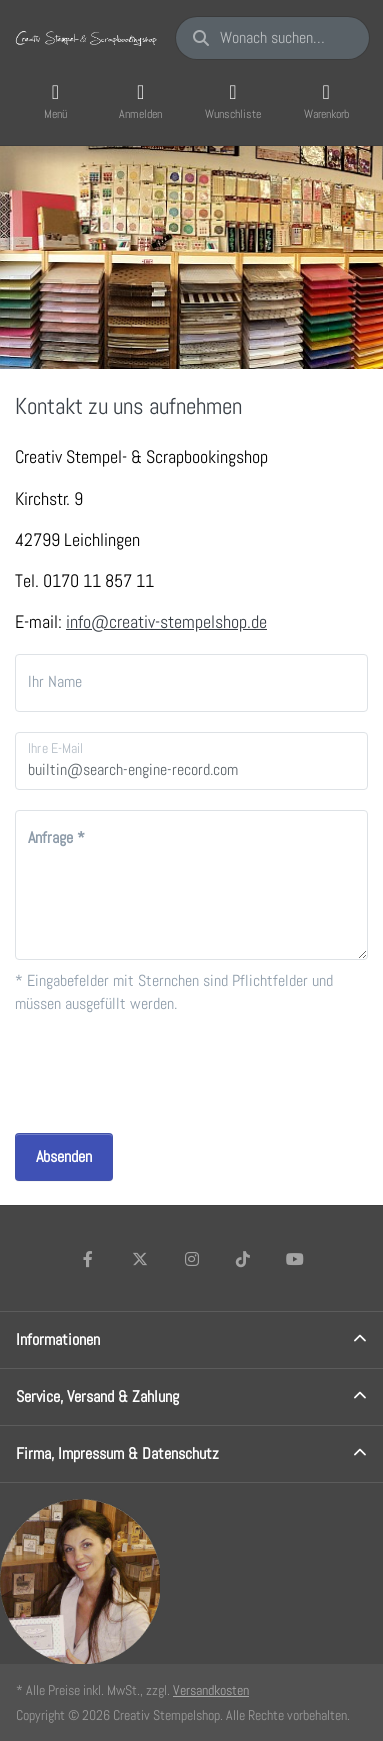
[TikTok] (243, 1259)
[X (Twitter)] (140, 1259)
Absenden (64, 1156)
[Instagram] (192, 1259)
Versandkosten (211, 1690)
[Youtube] (295, 1259)
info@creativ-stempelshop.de (166, 621)
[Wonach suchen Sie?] (272, 38)
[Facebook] (89, 1259)
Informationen (58, 1339)
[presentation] (167, 1074)
